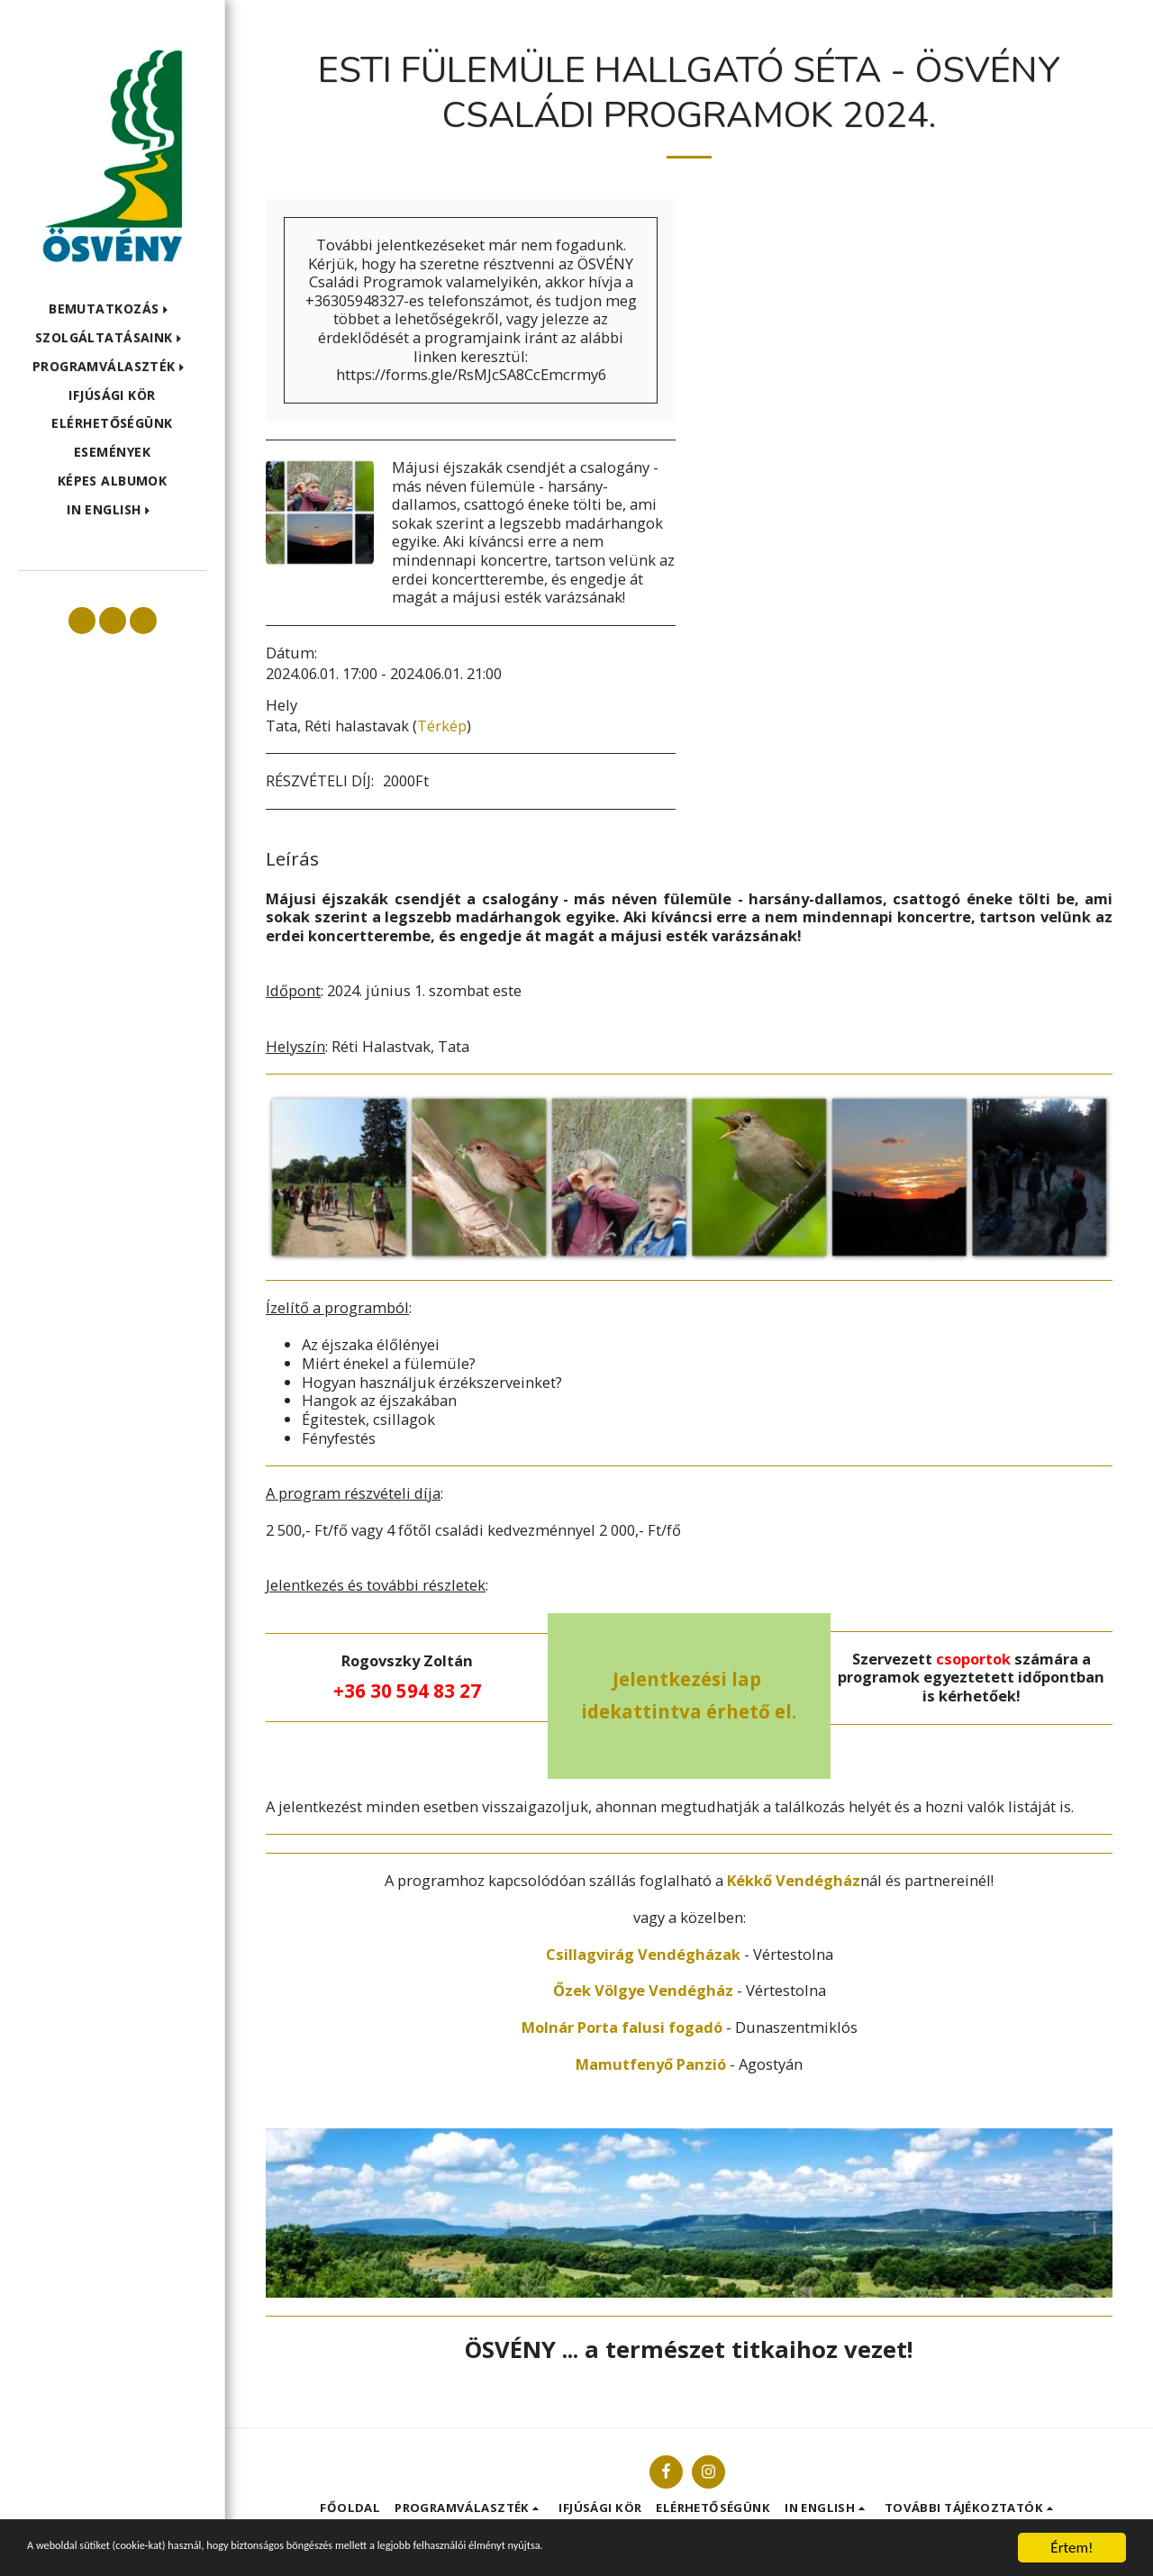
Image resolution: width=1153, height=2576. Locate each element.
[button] (112, 309)
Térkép (442, 725)
